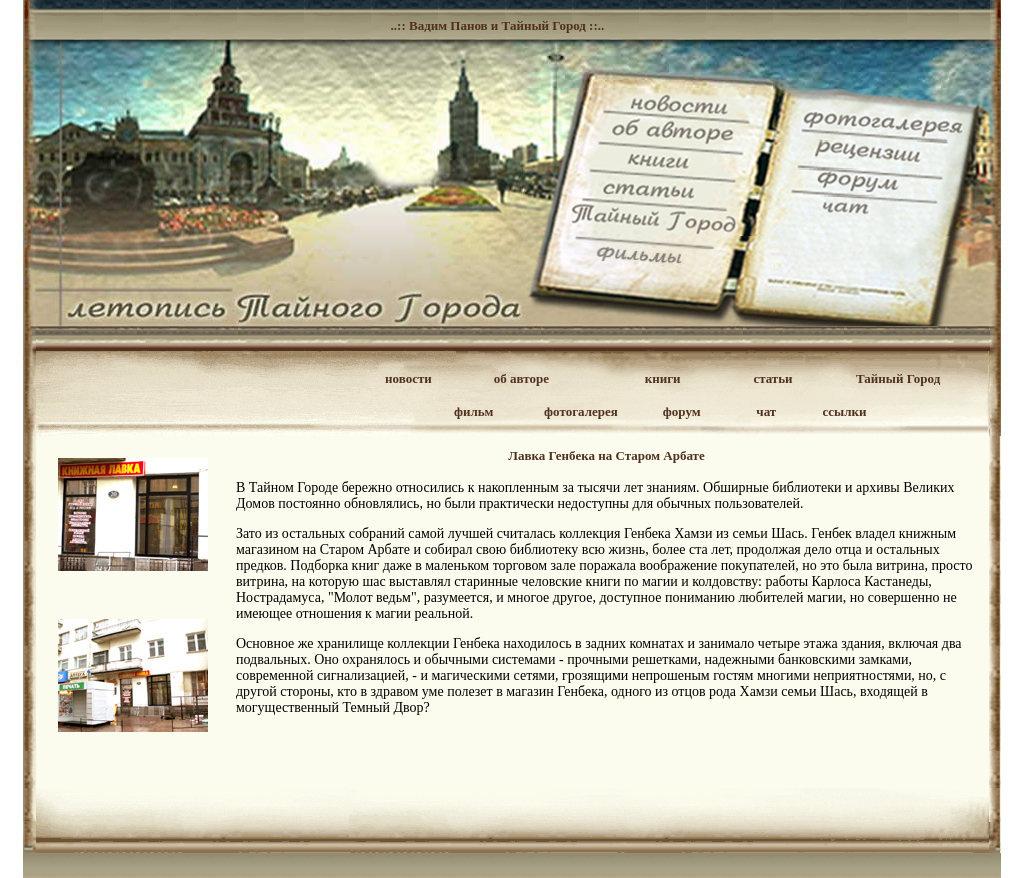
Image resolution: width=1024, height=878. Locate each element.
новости (408, 378)
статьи (772, 378)
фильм (474, 411)
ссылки (845, 411)
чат (766, 411)
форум (682, 411)
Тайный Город (898, 378)
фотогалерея (581, 411)
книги (663, 378)
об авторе (521, 378)
